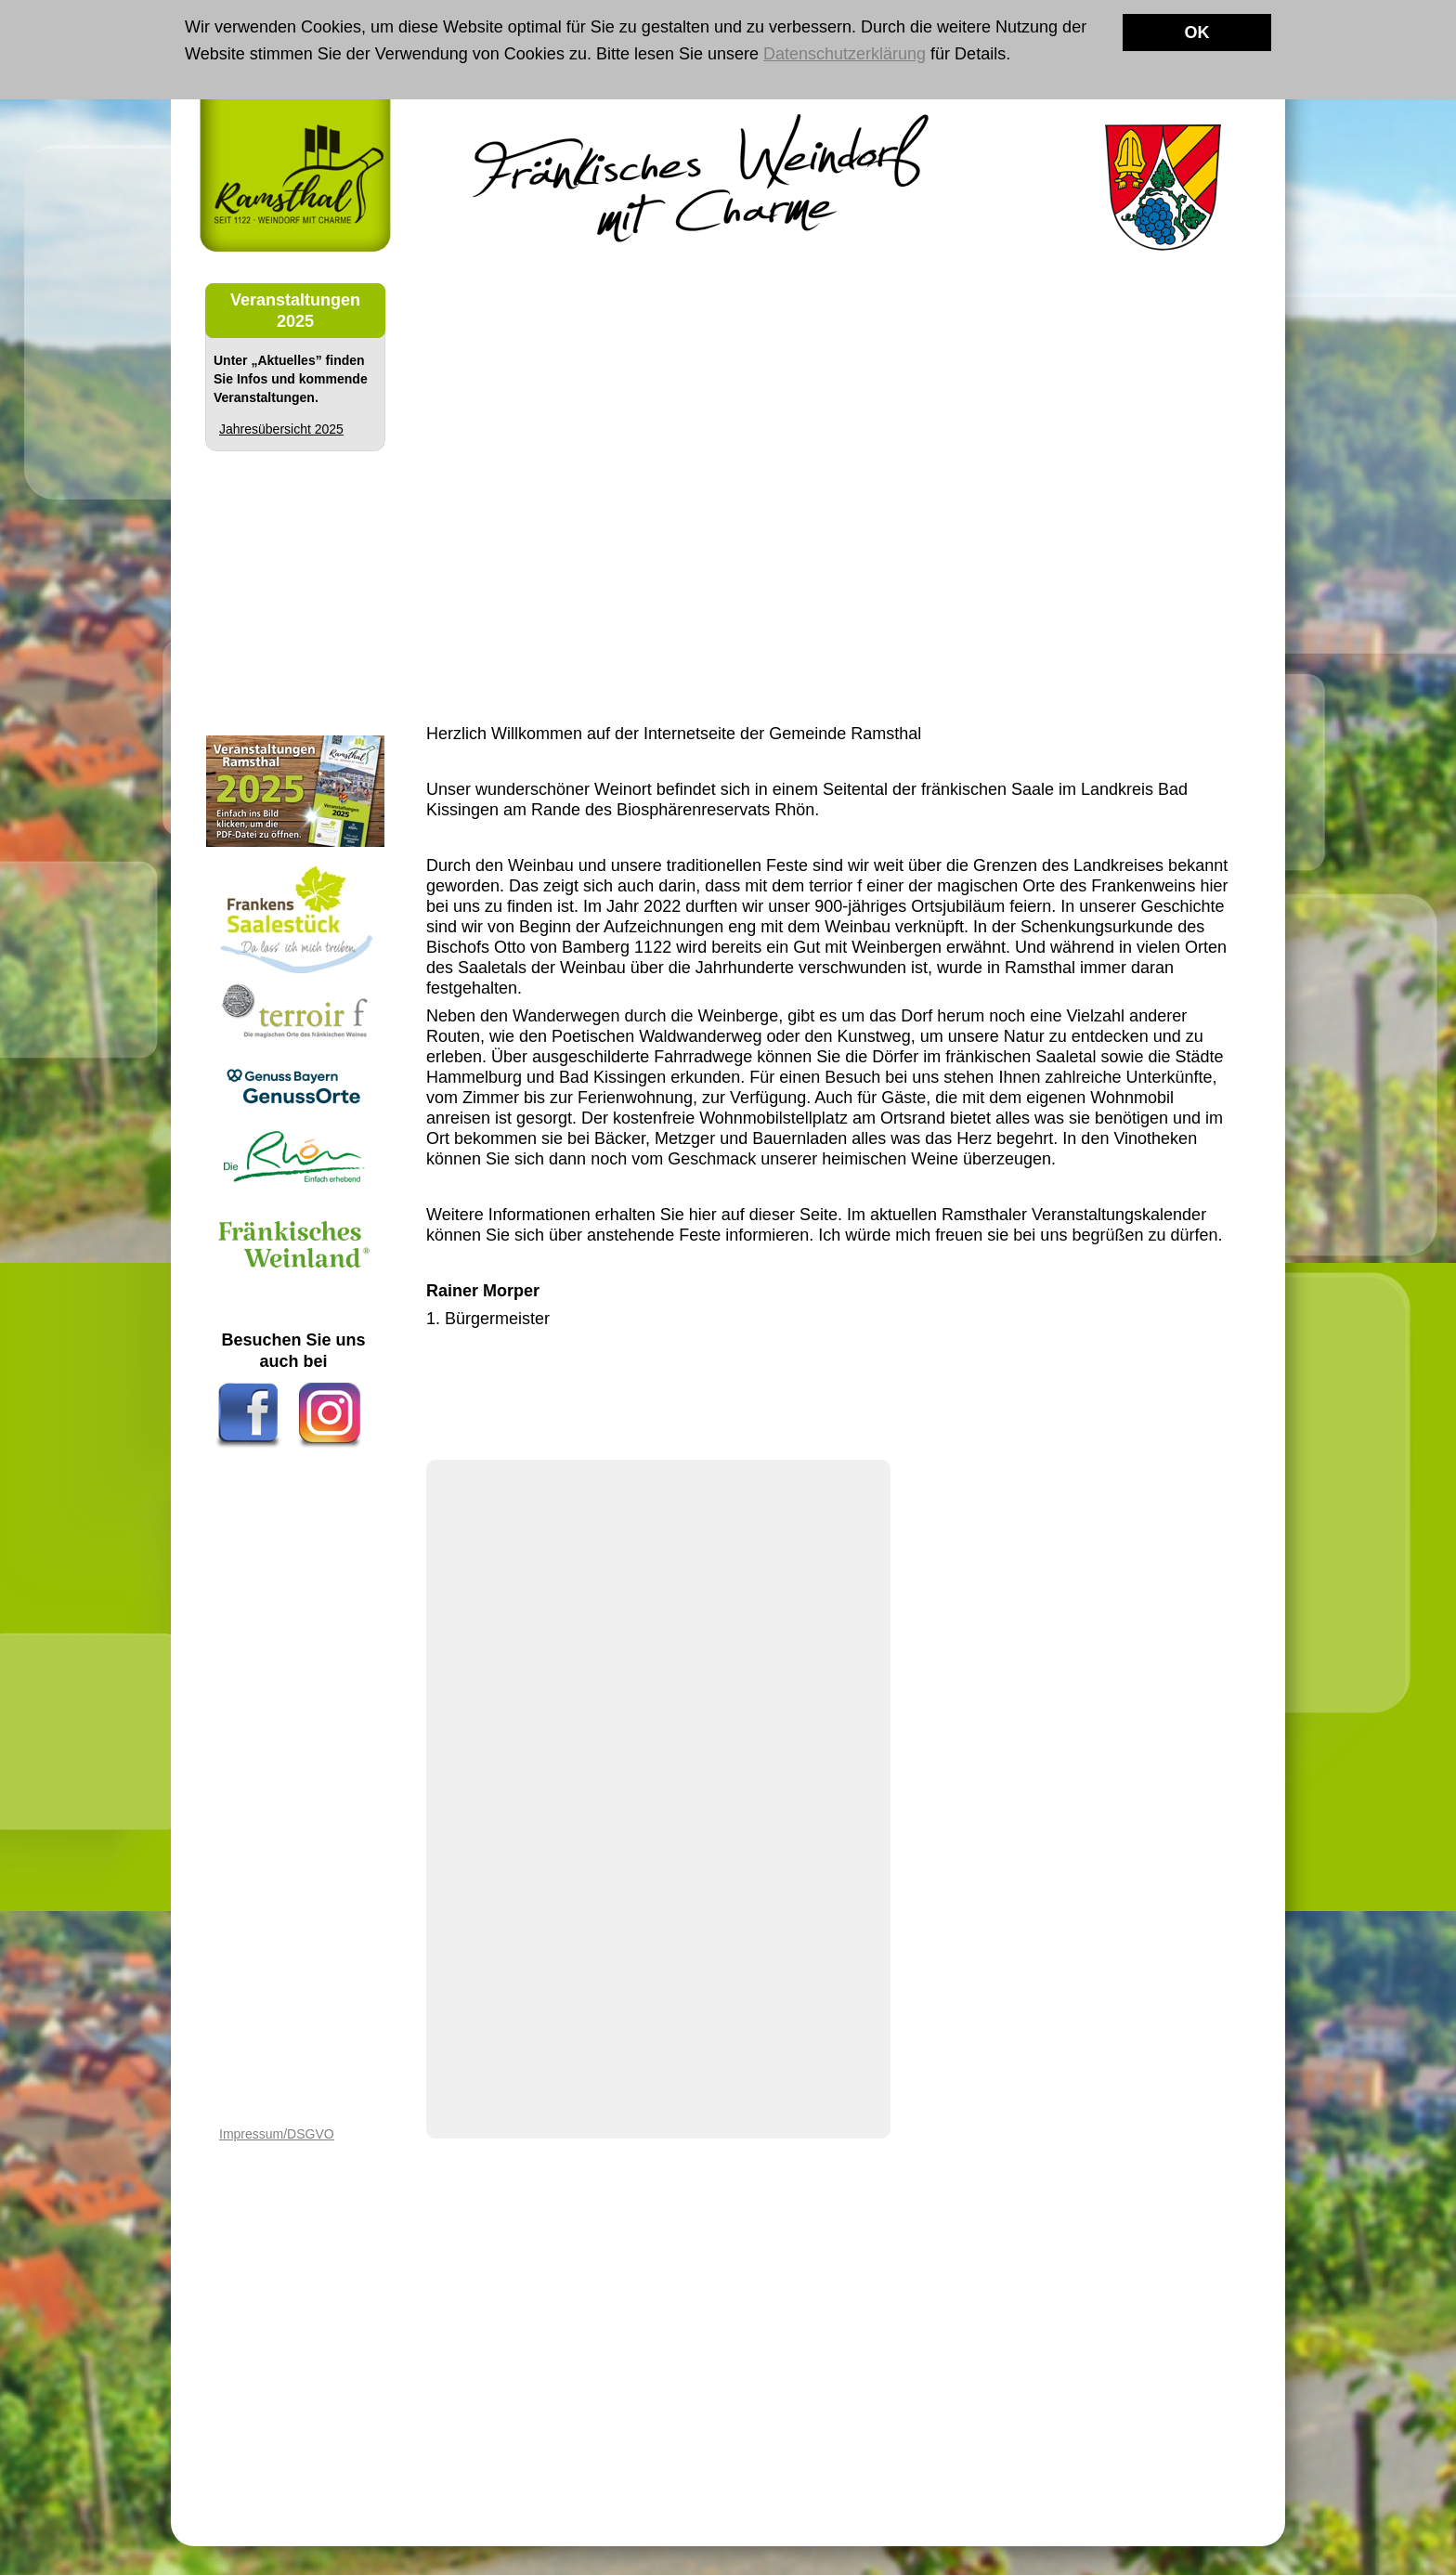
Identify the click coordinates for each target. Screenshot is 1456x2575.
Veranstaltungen (295, 300)
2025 (295, 321)
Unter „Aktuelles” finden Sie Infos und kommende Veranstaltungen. (291, 379)
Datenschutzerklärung (844, 54)
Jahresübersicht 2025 (281, 429)
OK (1197, 32)
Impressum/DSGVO (276, 2133)
